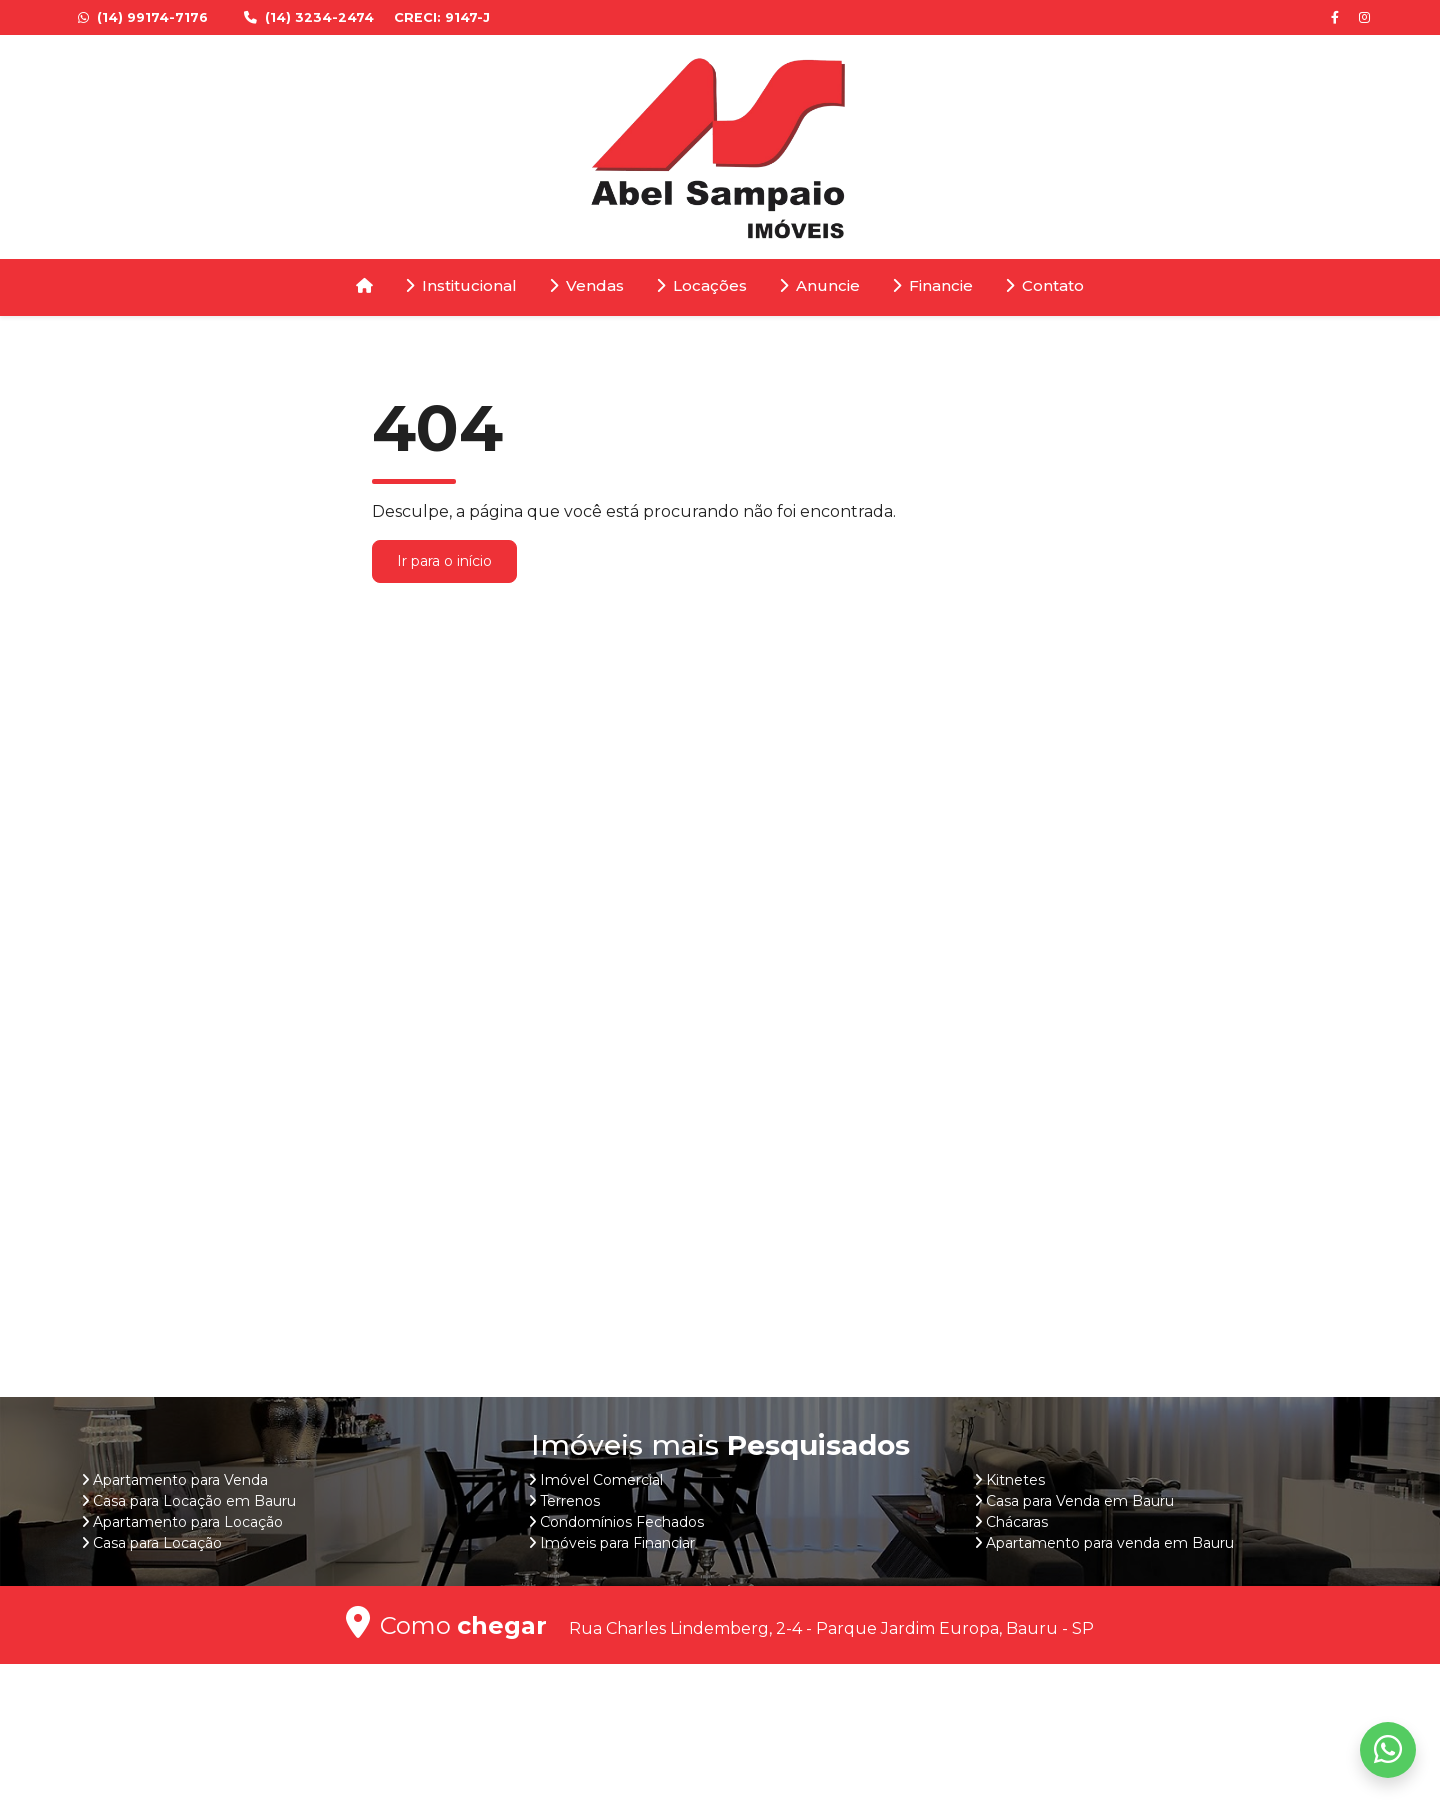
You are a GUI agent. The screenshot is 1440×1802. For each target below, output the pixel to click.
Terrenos (570, 1501)
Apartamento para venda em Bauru (1110, 1543)
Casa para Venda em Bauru (1080, 1501)
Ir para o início (444, 561)
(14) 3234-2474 (311, 17)
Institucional (461, 285)
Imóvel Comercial (601, 1480)
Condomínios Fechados (622, 1522)
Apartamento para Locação (188, 1522)
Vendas (586, 285)
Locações (701, 285)
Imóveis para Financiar (617, 1543)
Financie (932, 285)
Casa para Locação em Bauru (194, 1501)
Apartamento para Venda (180, 1480)
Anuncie (819, 285)
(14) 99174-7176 (145, 17)
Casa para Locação (157, 1543)
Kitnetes (1015, 1480)
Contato (1044, 285)
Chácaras (1017, 1522)
